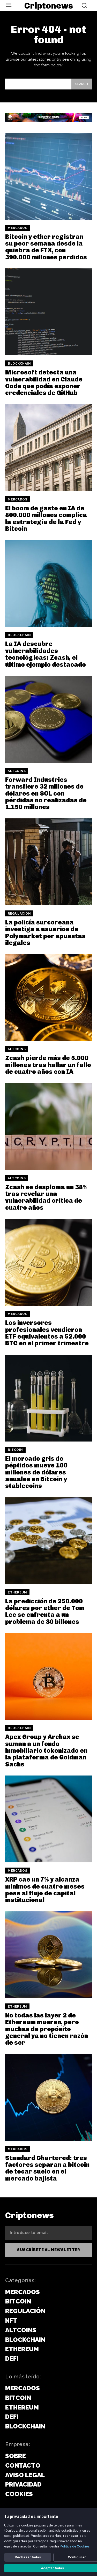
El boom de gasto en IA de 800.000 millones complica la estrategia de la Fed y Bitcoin (46, 518)
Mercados (17, 228)
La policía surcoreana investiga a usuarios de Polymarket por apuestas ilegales (45, 932)
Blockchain (19, 363)
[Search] (81, 84)
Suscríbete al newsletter (48, 2249)
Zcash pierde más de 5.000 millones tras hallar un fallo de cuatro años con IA (48, 1064)
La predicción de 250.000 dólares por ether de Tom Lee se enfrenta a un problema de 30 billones (45, 1611)
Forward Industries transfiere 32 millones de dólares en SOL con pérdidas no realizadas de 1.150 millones (46, 793)
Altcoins (17, 771)
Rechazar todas (28, 2557)
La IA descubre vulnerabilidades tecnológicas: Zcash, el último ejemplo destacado (45, 654)
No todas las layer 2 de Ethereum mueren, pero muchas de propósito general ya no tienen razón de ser (46, 2028)
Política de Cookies (74, 2546)
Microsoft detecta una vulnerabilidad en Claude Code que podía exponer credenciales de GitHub (44, 382)
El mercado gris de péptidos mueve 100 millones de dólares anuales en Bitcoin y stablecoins (36, 1472)
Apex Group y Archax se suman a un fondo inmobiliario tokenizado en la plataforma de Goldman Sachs (46, 1750)
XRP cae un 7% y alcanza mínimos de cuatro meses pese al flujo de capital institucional (45, 1890)
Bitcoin (15, 1450)
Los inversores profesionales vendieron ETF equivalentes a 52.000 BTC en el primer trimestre (47, 1333)
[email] (48, 2233)
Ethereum (17, 1592)
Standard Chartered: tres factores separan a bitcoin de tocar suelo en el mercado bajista (47, 2168)
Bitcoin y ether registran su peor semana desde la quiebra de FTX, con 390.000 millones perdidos (46, 247)
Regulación (19, 913)
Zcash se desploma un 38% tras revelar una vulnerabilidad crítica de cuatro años (46, 1197)
